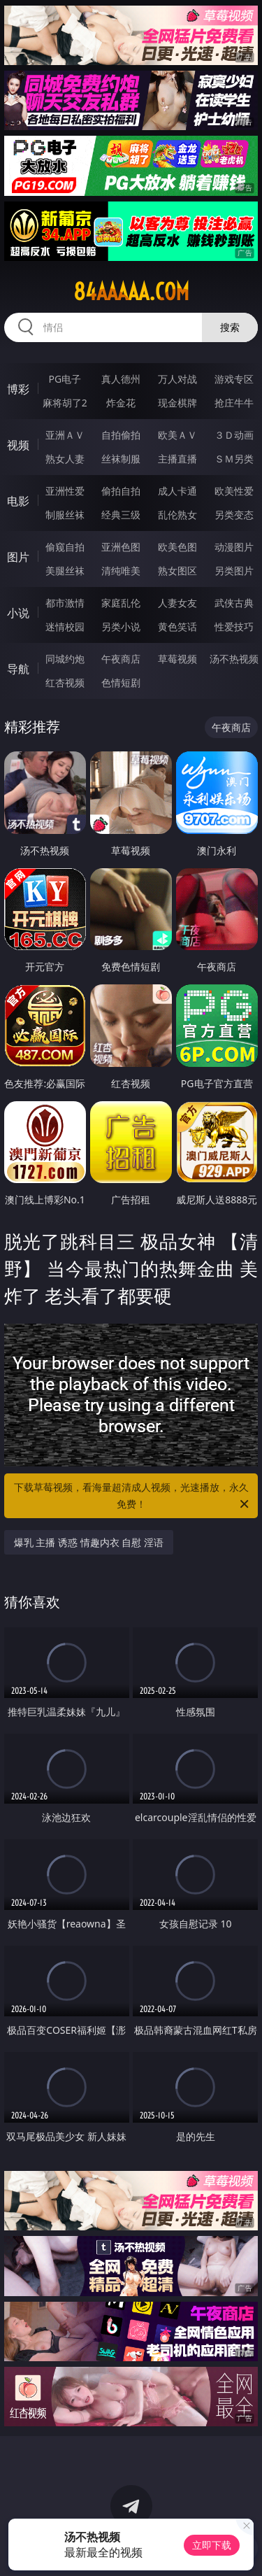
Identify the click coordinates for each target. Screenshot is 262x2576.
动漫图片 (234, 546)
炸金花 (121, 402)
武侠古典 (234, 602)
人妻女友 (177, 602)
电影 (18, 501)
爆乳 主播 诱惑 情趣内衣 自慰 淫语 (88, 1542)
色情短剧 (120, 682)
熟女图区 (177, 570)
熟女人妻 (65, 458)
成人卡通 (177, 490)
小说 (18, 613)
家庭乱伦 (120, 602)
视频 (18, 445)
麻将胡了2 (65, 402)
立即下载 (211, 2545)
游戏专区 (234, 378)
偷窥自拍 (65, 546)
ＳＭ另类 (234, 458)
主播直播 (177, 458)
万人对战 (177, 378)
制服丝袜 (65, 514)
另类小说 (120, 626)
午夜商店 (120, 658)
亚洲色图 (120, 546)
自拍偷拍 (120, 434)
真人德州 (120, 378)
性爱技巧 (234, 626)
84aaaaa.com (131, 292)
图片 (18, 557)
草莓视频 (177, 658)
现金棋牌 (177, 402)
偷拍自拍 (120, 490)
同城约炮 (65, 658)
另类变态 (234, 514)
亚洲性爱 (65, 490)
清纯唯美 (120, 570)
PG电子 (64, 378)
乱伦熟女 (177, 514)
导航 (18, 669)
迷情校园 (65, 626)
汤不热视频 (234, 658)
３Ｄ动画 (234, 434)
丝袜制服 (120, 458)
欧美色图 (177, 546)
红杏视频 (65, 682)
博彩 (18, 389)
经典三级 (120, 514)
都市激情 (65, 602)
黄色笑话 (177, 626)
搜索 (230, 327)
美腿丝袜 (65, 570)
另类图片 (234, 570)
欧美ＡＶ (177, 434)
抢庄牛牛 (234, 402)
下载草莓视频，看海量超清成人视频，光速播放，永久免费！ (133, 1496)
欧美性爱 (234, 490)
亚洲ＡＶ (65, 434)
